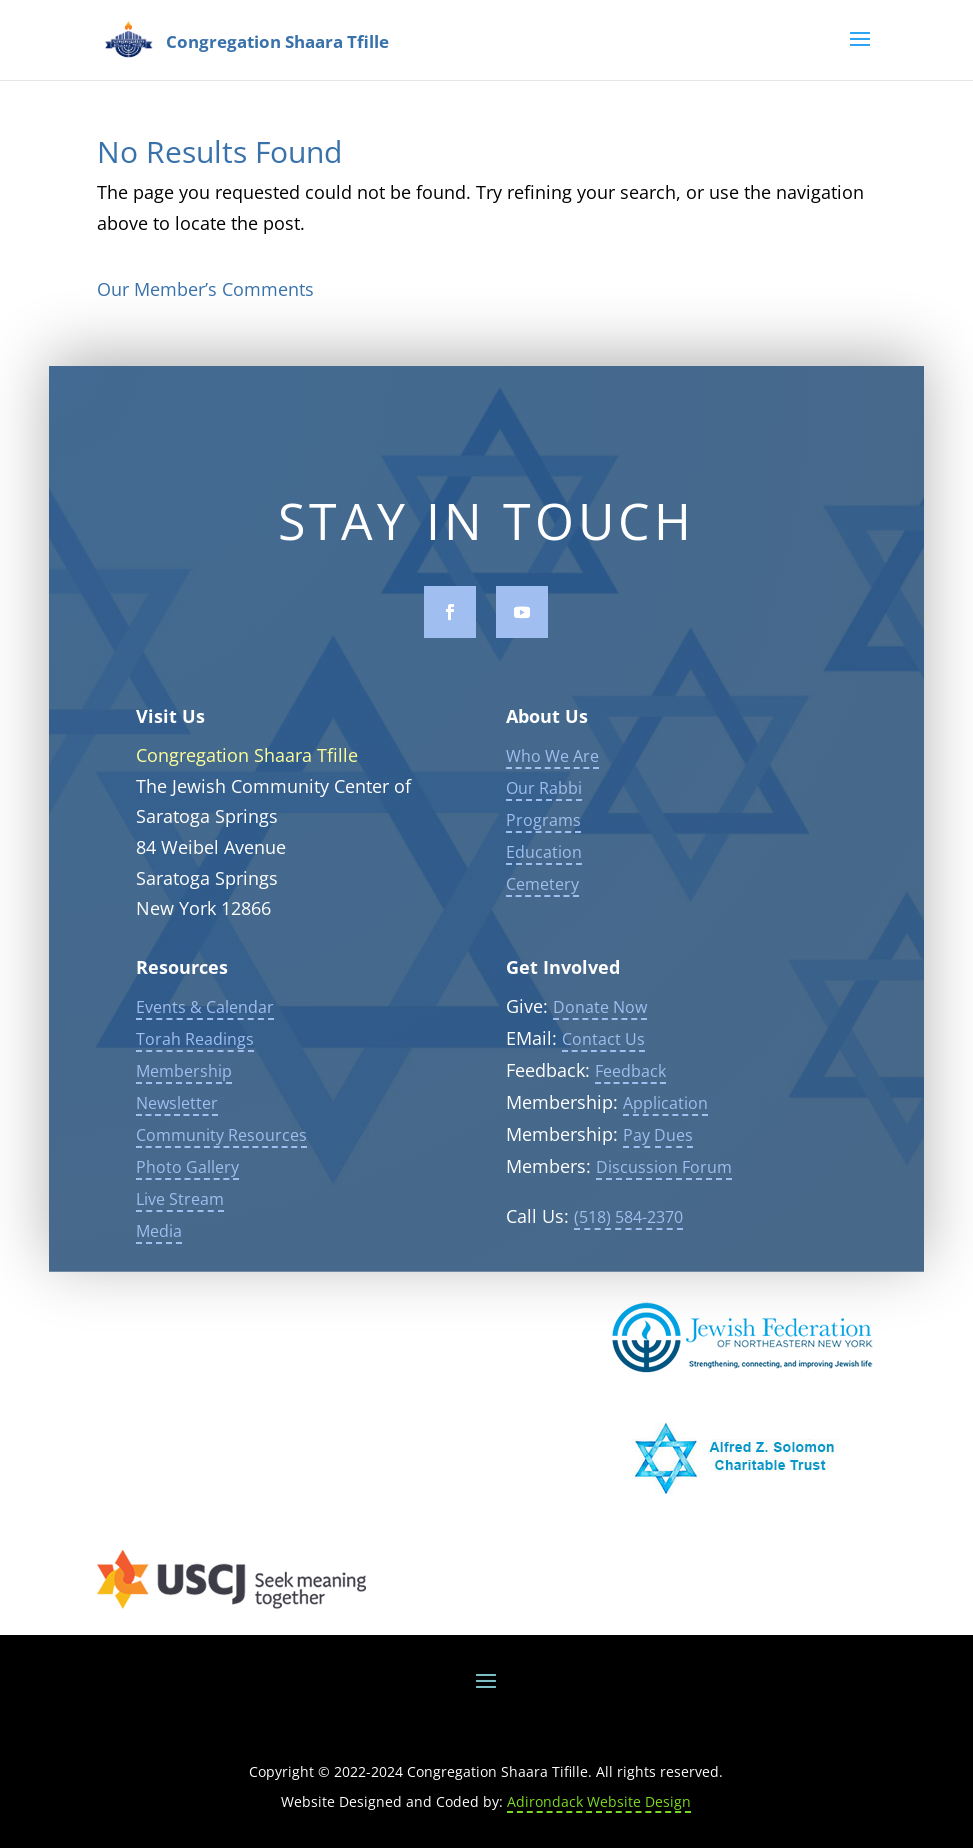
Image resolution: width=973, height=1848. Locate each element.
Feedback (630, 1079)
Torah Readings (195, 1047)
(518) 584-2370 (628, 1225)
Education (544, 861)
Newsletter (177, 1111)
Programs (543, 829)
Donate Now (600, 1015)
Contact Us (603, 1047)
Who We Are (552, 765)
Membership (184, 1079)
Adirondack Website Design (599, 1801)
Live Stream (180, 1207)
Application (665, 1111)
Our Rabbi (544, 797)
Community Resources (221, 1143)
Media (159, 1239)
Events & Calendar (205, 1015)
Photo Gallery (187, 1175)
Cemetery (542, 893)
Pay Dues (658, 1143)
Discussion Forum (664, 1175)
